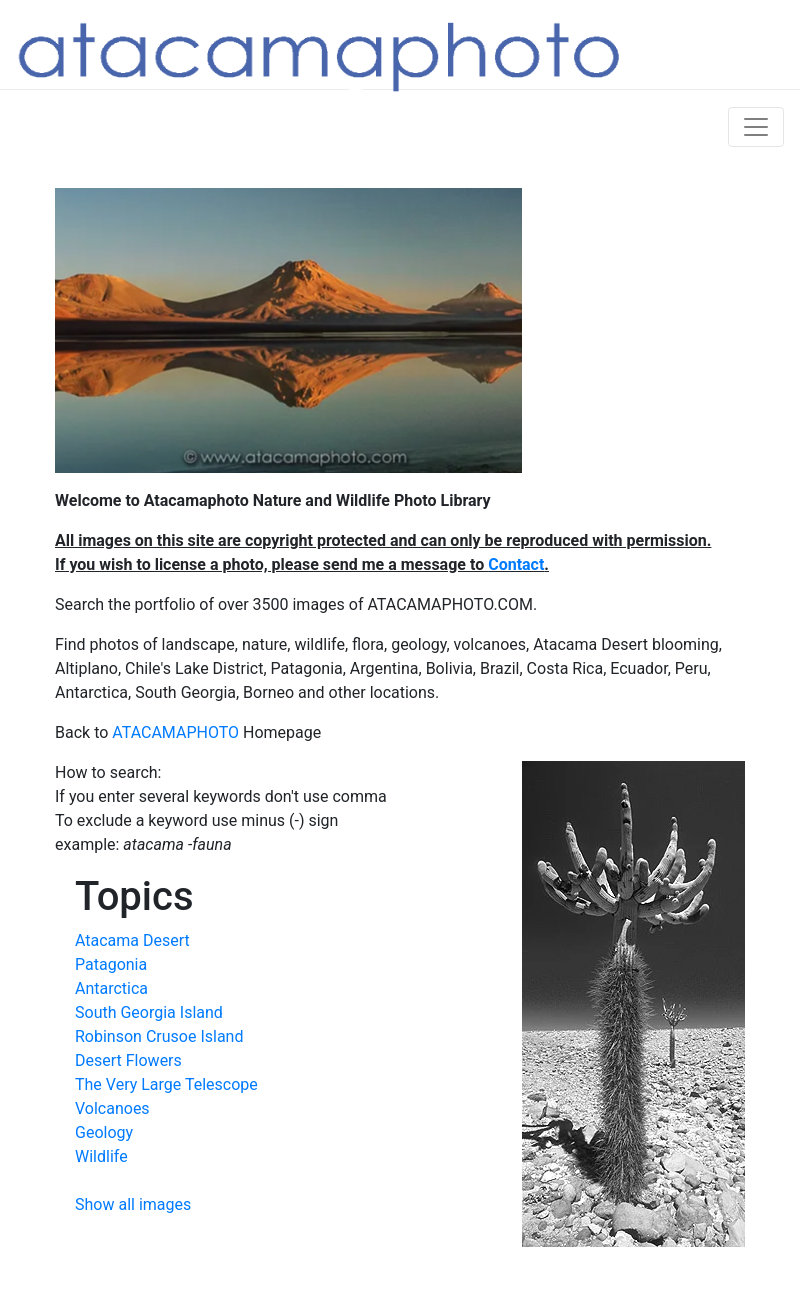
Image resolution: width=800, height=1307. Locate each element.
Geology (104, 1132)
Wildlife (101, 1156)
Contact (516, 564)
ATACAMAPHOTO (175, 732)
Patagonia (111, 964)
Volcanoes (112, 1108)
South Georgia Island (149, 1012)
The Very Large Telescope (166, 1084)
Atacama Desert (132, 940)
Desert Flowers (128, 1060)
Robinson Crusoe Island (159, 1036)
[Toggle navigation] (756, 127)
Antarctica (111, 988)
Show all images (133, 1204)
